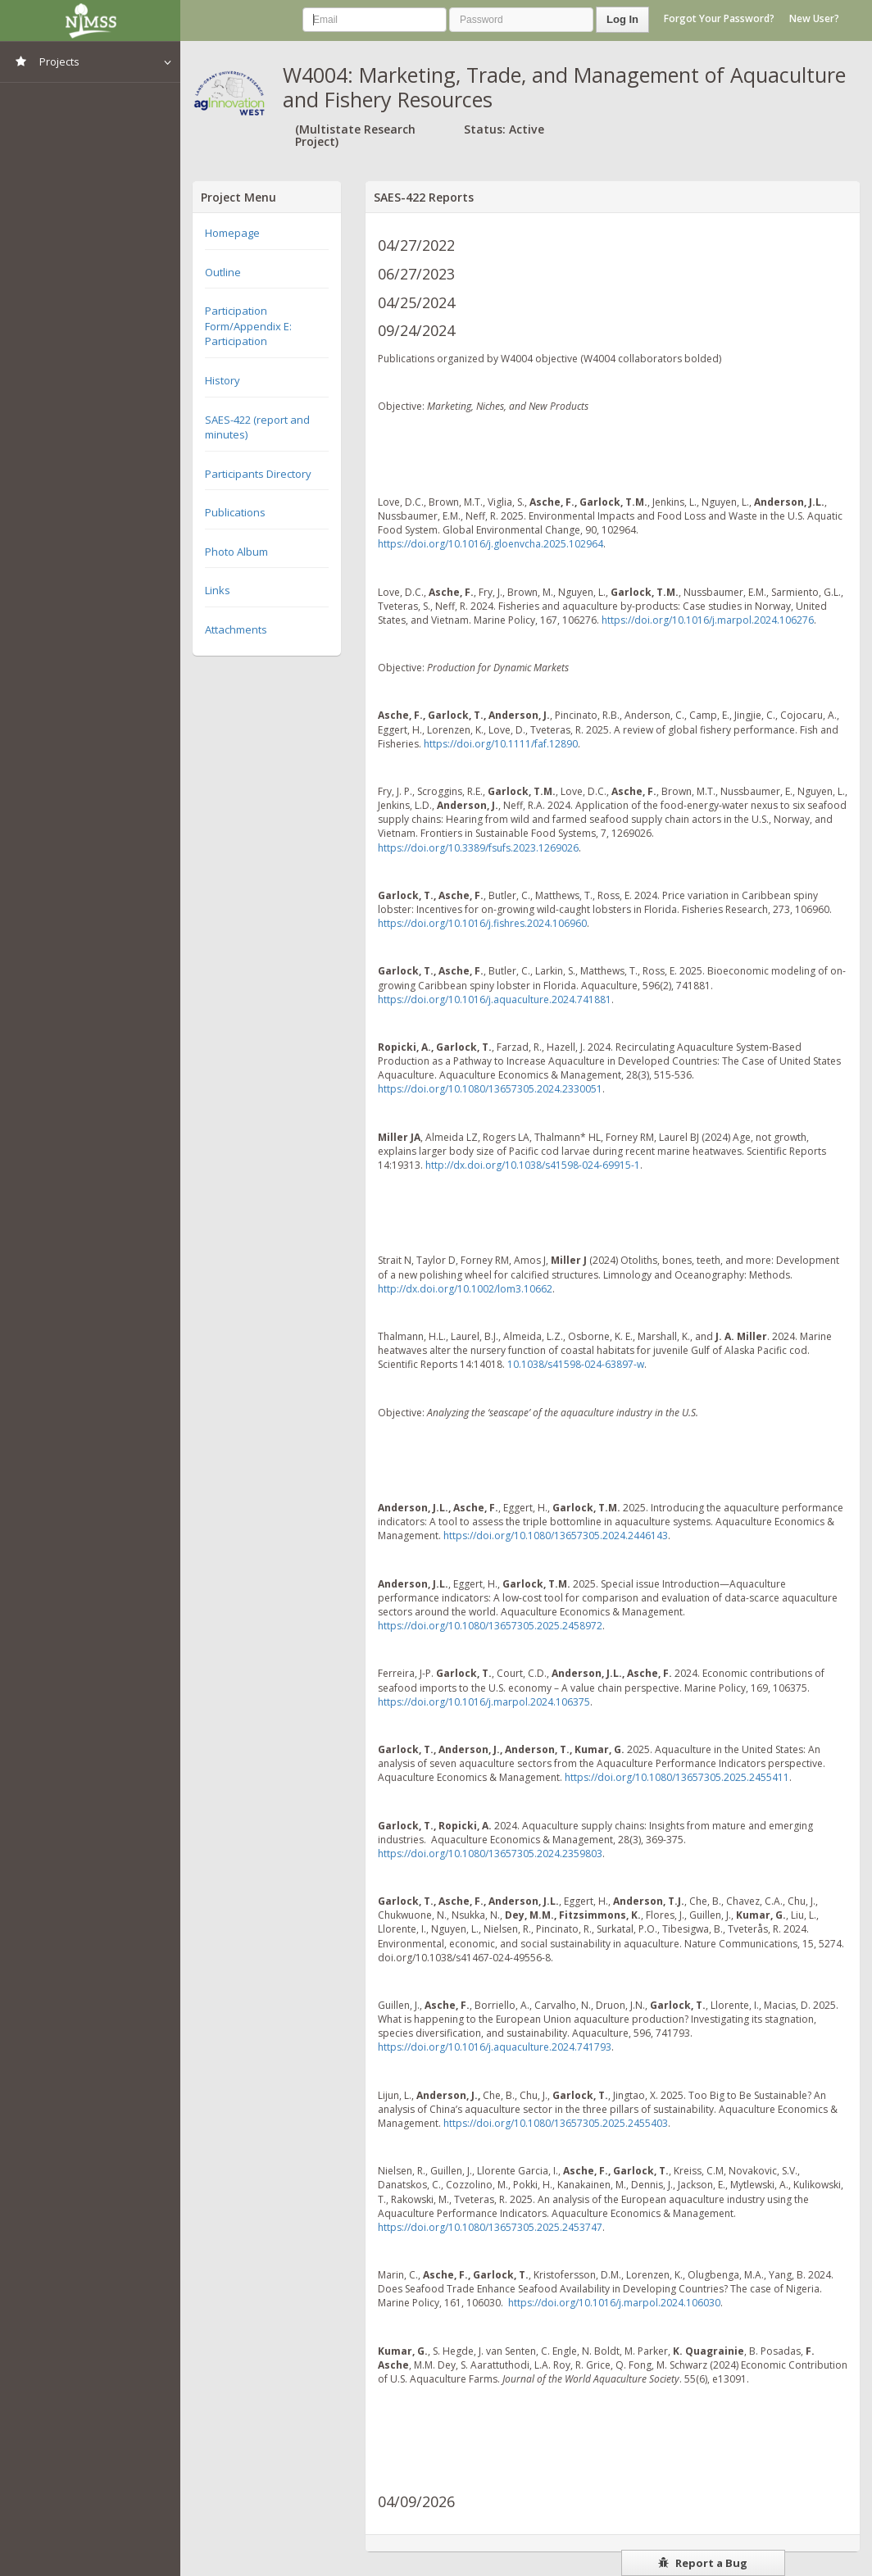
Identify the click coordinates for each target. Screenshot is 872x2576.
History (222, 380)
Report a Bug (702, 2563)
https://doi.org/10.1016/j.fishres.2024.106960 (482, 923)
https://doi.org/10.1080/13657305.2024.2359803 (490, 1853)
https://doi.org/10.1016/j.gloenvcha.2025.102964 (490, 544)
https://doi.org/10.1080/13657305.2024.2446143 (555, 1535)
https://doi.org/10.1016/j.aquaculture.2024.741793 (494, 2047)
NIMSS (90, 20)
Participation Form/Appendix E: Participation (248, 325)
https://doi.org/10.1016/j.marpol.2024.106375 (484, 1702)
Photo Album (236, 551)
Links (217, 590)
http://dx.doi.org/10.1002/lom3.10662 (465, 1289)
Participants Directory (258, 473)
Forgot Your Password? (719, 18)
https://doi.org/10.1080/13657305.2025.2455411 (677, 1777)
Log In (622, 19)
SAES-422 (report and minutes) (257, 427)
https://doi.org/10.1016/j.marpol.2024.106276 (708, 620)
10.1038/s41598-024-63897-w (575, 1364)
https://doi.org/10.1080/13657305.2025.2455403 (555, 2123)
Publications (235, 512)
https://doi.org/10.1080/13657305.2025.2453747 (490, 2227)
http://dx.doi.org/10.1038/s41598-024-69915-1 (532, 1165)
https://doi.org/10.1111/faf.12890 (501, 744)
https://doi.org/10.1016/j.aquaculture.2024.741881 (494, 999)
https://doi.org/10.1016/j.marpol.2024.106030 (614, 2303)
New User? (814, 18)
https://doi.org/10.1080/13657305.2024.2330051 (490, 1089)
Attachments (236, 629)
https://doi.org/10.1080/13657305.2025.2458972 (490, 1626)
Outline (223, 272)
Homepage (232, 232)
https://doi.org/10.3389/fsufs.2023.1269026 (478, 848)
